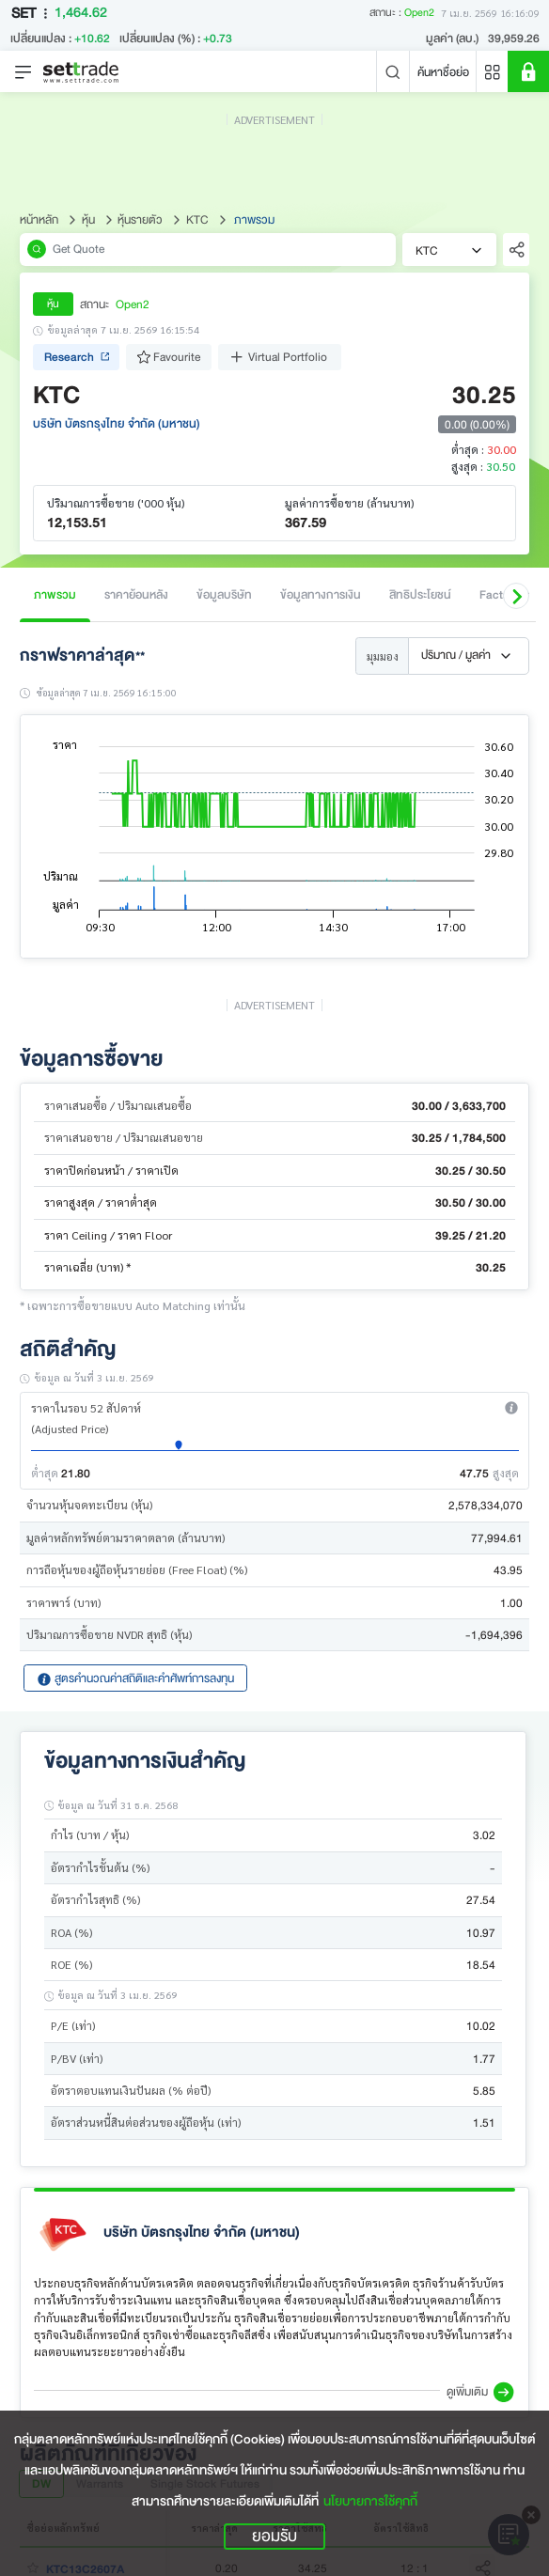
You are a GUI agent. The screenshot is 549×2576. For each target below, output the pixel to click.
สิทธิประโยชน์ (420, 594)
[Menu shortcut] (493, 71)
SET (33, 13)
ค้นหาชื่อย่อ (443, 72)
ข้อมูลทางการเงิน (320, 594)
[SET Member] (528, 71)
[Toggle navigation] (23, 71)
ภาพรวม (55, 594)
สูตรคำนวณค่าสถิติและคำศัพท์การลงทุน (135, 1678)
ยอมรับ (274, 2536)
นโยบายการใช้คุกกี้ (370, 2501)
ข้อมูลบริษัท (224, 594)
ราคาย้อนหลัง (136, 594)
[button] (516, 596)
